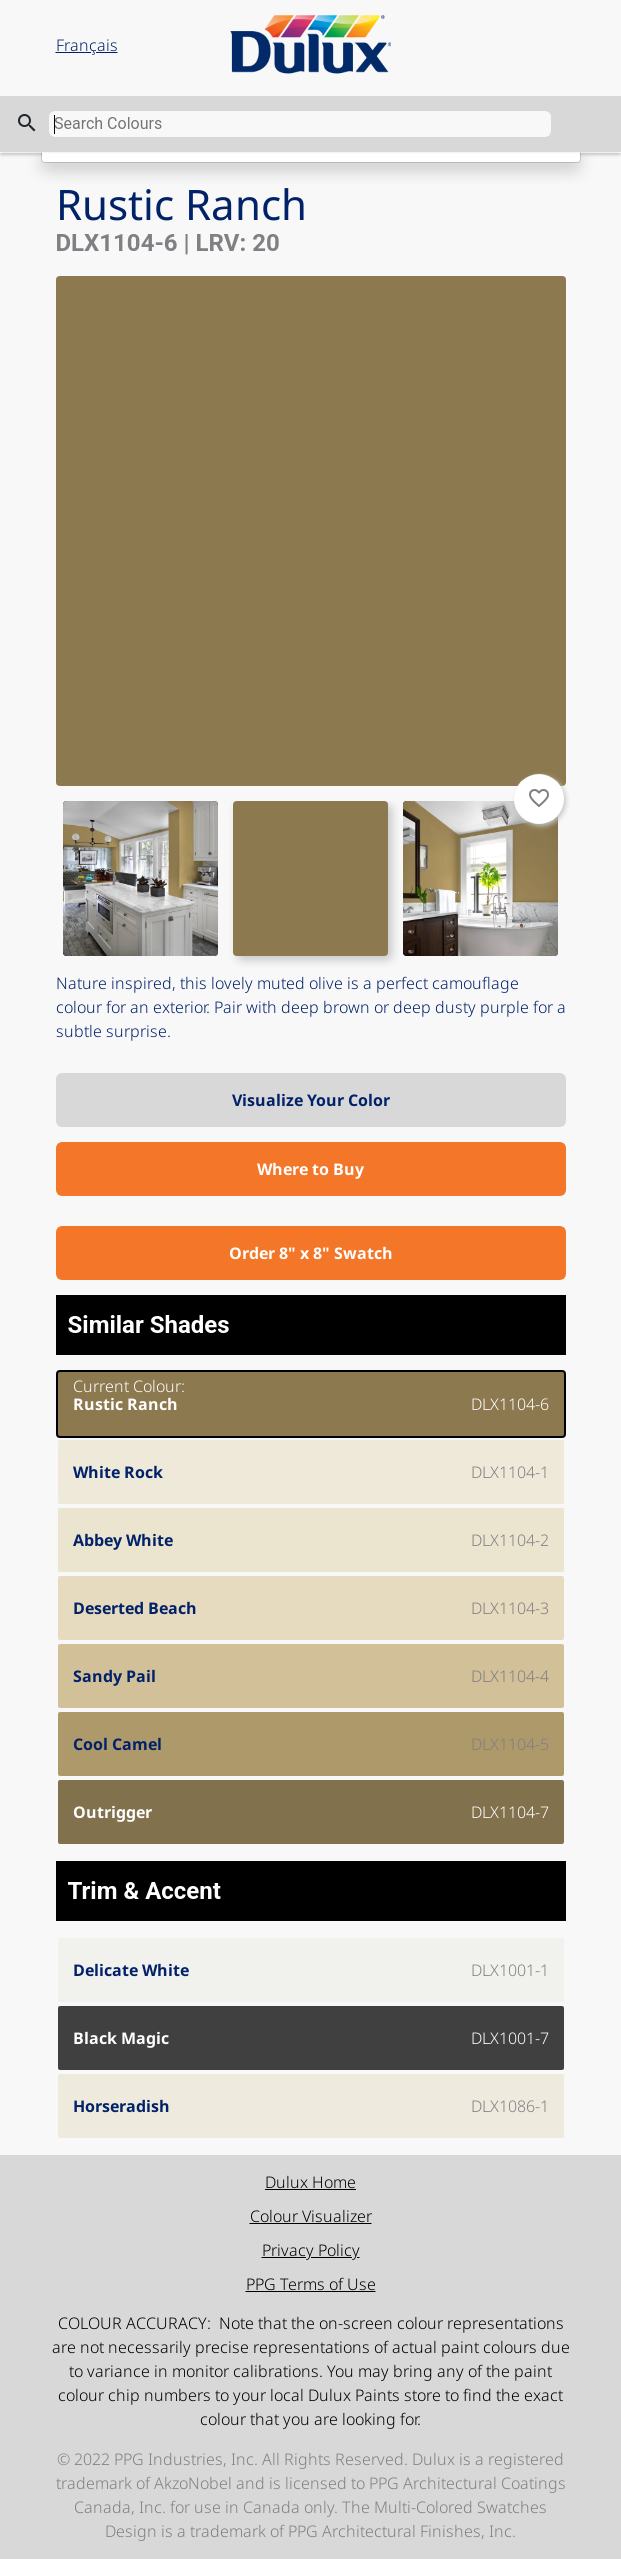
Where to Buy (310, 1169)
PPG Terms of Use (311, 2284)
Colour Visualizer (311, 2216)
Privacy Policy (311, 2250)
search (27, 123)
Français (87, 45)
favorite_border (539, 798)
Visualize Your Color (311, 1100)
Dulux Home (310, 2182)
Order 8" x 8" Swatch (311, 1253)
